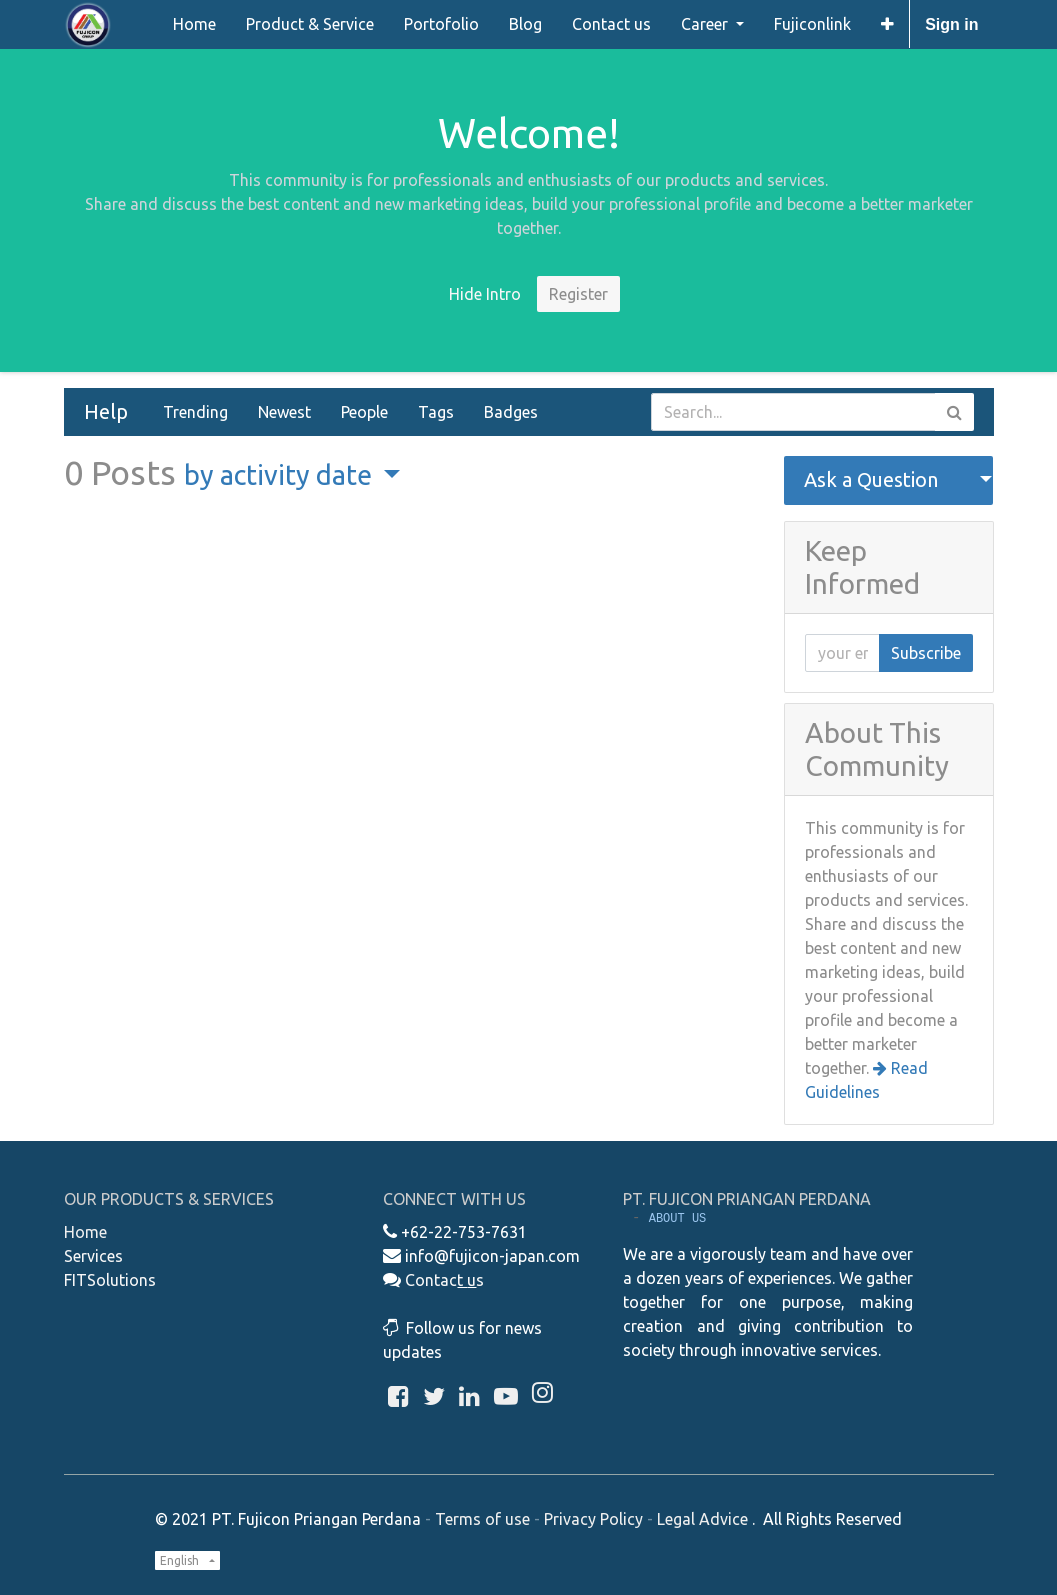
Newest (284, 412)
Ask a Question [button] (871, 479)
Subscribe (926, 653)
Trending (195, 412)
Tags (436, 412)
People (364, 412)
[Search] (954, 412)
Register (578, 294)
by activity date (281, 475)
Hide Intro (485, 294)
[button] (887, 24)
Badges (511, 412)
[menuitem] (194, 24)
